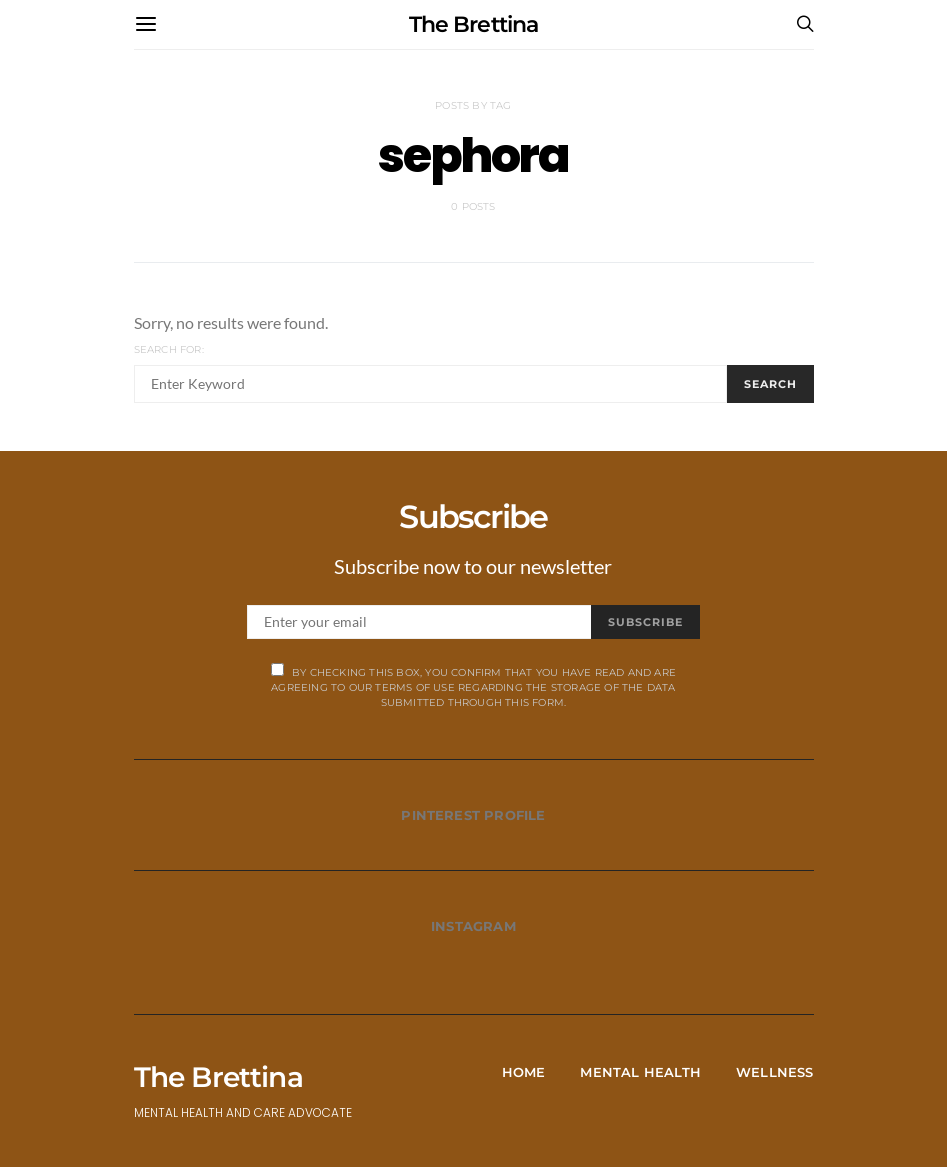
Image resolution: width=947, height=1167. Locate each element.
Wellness (775, 1072)
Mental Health (640, 1072)
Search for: (169, 349)
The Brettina (473, 24)
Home (524, 1072)
